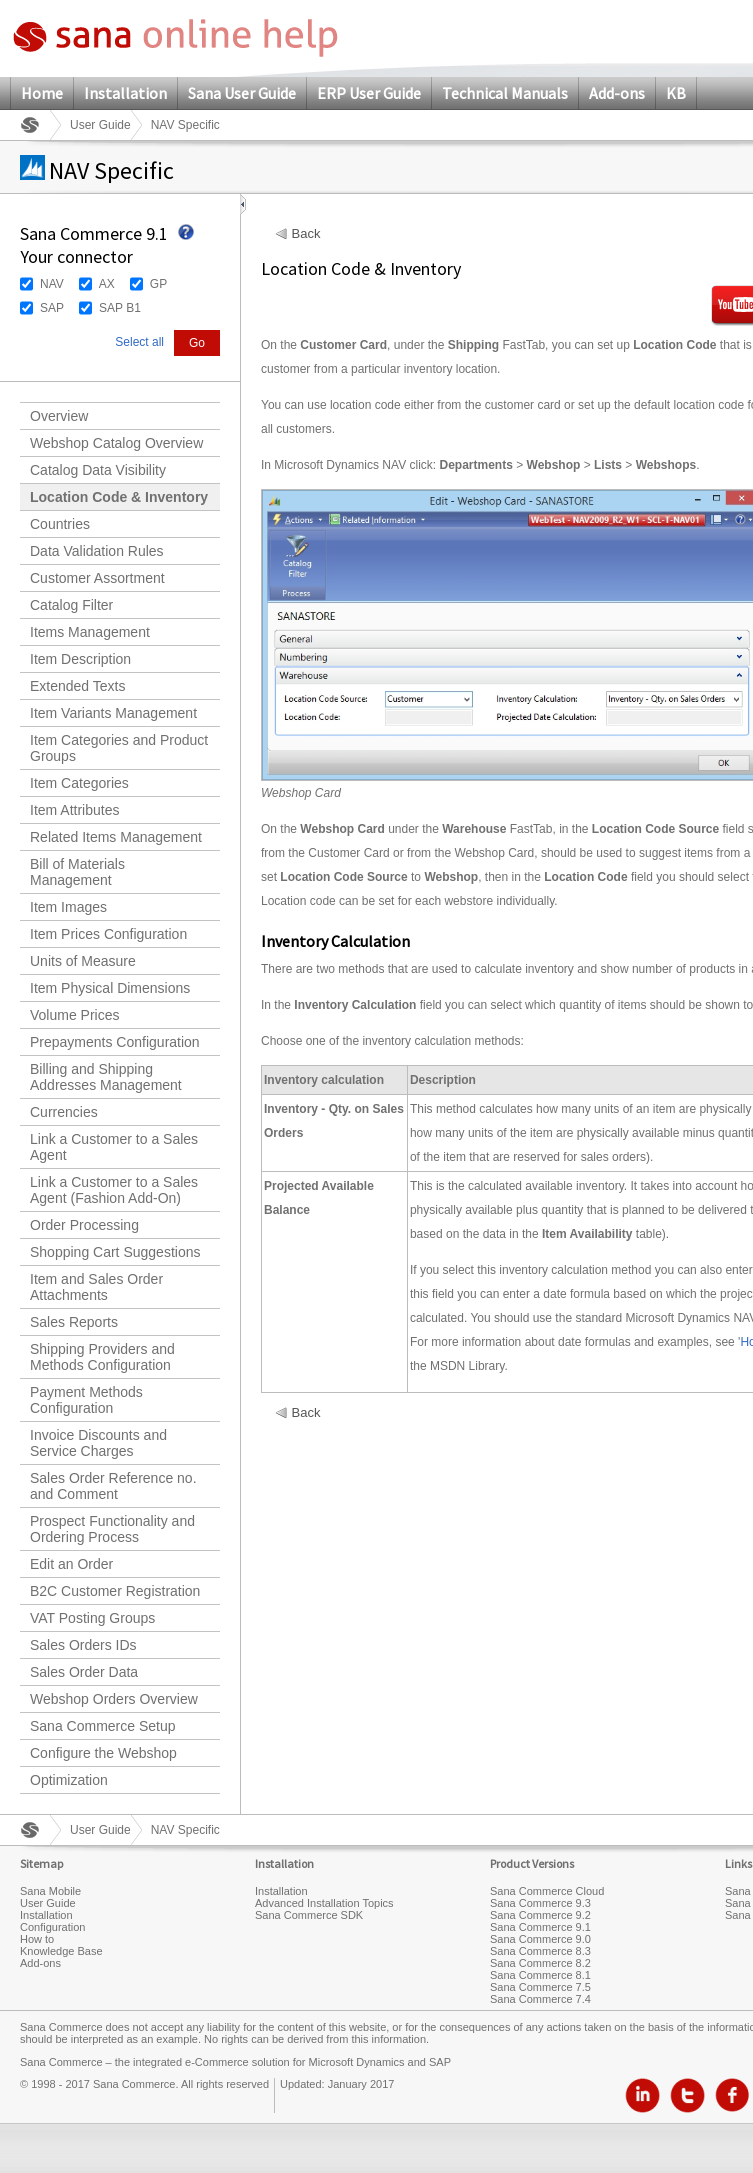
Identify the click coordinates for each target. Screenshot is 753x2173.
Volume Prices (74, 1015)
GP (158, 284)
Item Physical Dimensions (110, 988)
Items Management (90, 632)
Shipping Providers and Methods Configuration (102, 1357)
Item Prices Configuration (108, 934)
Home (42, 93)
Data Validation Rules (97, 551)
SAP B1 (120, 308)
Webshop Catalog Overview (116, 443)
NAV (52, 284)
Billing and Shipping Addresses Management (106, 1077)
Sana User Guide (242, 93)
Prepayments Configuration (115, 1042)
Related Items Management (116, 837)
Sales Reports (74, 1322)
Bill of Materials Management (77, 872)
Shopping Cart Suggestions (115, 1252)
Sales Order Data (84, 1672)
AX (107, 284)
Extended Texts (77, 686)
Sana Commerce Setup (103, 1726)
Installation (125, 93)
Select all (139, 342)
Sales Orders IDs (83, 1645)
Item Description (80, 659)
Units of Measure (83, 961)
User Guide (100, 125)
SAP (52, 308)
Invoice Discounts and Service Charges (98, 1443)
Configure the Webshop (103, 1753)
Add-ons (617, 93)
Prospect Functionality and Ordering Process (112, 1529)
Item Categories (79, 783)
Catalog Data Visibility (98, 470)
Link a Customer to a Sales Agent (114, 1147)
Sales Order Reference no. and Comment (113, 1486)
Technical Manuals (505, 93)
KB (676, 93)
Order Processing (84, 1225)
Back (306, 234)
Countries (60, 524)
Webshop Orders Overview (114, 1699)
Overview (59, 416)
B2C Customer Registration (115, 1591)
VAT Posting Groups (92, 1618)
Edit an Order (71, 1564)
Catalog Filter (71, 605)
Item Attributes (74, 810)
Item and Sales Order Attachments (96, 1287)
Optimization (69, 1780)
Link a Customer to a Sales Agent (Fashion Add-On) (114, 1190)
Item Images (68, 907)
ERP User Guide (369, 93)
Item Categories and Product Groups (119, 748)
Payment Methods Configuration (86, 1400)
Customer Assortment (97, 578)
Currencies (64, 1112)
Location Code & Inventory (119, 497)
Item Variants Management (113, 713)
